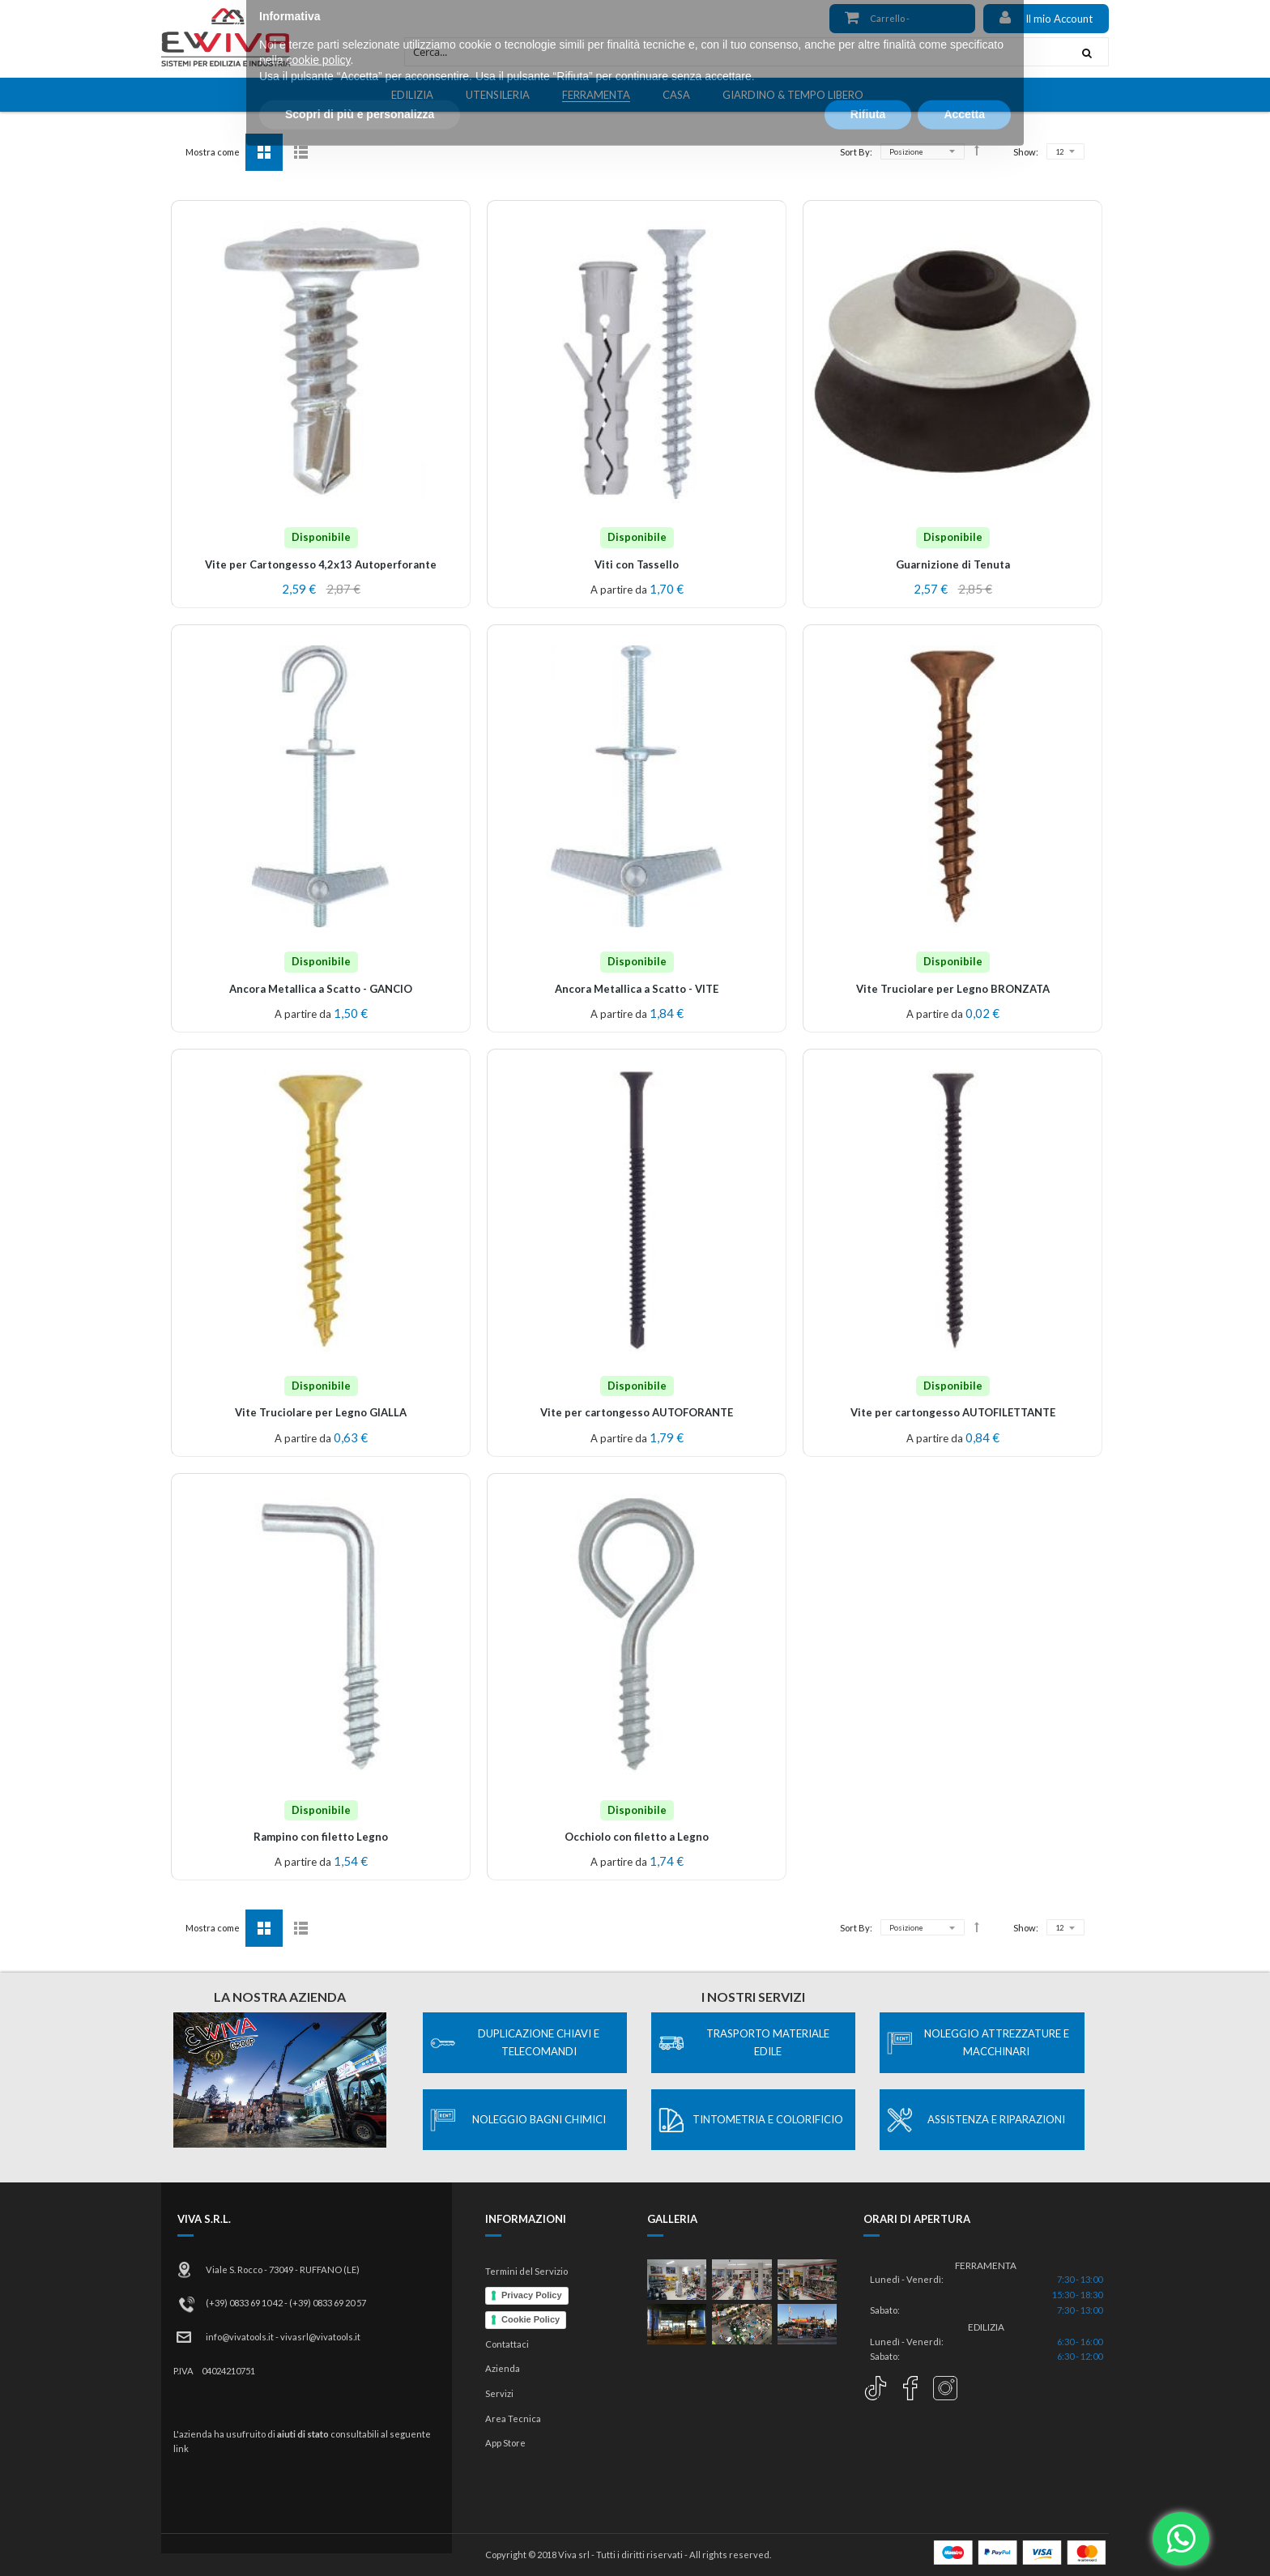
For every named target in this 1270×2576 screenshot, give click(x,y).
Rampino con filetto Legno (321, 1836)
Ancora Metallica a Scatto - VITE (636, 988)
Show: (1025, 152)
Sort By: (856, 152)
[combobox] (735, 51)
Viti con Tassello (637, 564)
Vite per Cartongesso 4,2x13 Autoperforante (321, 564)
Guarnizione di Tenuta (953, 564)
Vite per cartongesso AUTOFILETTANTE (952, 1412)
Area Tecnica (513, 2418)
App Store (505, 2443)
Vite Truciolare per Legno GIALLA (321, 1412)
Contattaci (507, 2344)
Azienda (502, 2368)
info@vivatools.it (240, 2336)
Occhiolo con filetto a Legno (637, 1836)
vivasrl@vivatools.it (320, 2336)
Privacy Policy (531, 2295)
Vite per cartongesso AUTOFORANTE (636, 1412)
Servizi (499, 2393)
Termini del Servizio (526, 2271)
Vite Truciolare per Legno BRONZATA (953, 988)
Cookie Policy (530, 2319)
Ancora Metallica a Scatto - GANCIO (320, 988)
